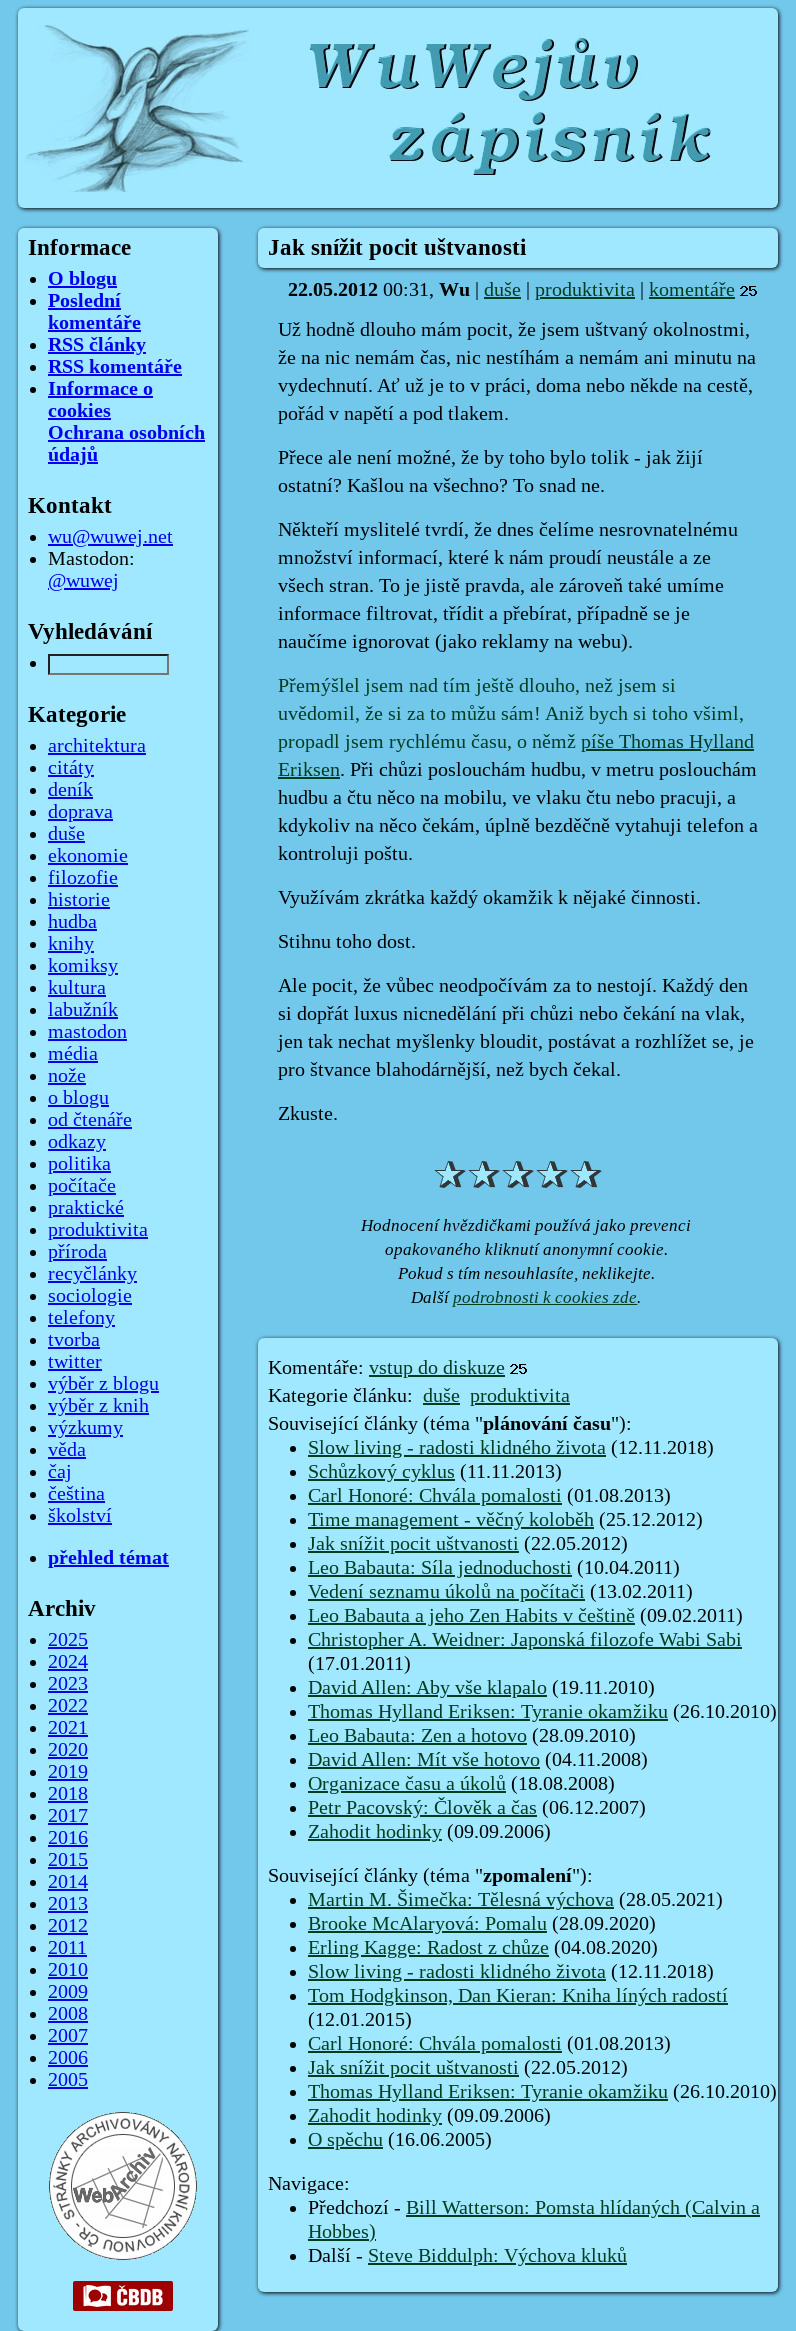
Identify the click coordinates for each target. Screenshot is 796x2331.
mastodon (87, 1032)
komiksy (83, 966)
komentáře (692, 290)
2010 (68, 1970)
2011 (67, 1948)
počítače (82, 1186)
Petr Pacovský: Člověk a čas (422, 1808)
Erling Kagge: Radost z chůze (428, 1948)
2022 (68, 1706)
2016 (68, 1838)
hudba (72, 922)
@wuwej (83, 581)
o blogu (78, 1098)
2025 (68, 1640)
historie (79, 900)
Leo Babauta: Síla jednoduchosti (440, 1568)
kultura (77, 988)
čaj (60, 1472)
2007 (68, 2036)
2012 (68, 1926)
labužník (83, 1010)
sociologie (90, 1296)
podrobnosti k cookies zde (545, 1297)
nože (67, 1076)
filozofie (83, 878)
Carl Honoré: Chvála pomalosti (435, 1496)
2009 (68, 1992)
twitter (75, 1362)
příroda (77, 1252)
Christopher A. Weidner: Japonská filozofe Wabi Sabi (525, 1640)
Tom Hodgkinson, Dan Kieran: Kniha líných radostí (518, 1996)
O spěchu (345, 2140)
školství (80, 1516)
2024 (68, 1662)
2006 (68, 2058)
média (73, 1054)
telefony (81, 1318)
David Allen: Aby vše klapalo (427, 1688)
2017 (68, 1816)
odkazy (77, 1142)
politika (79, 1164)
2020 (68, 1750)
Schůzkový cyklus (381, 1472)
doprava (80, 812)
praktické (86, 1208)
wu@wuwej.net (110, 537)
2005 (68, 2080)
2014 (68, 1882)
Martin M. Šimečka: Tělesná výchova (461, 1900)
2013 (68, 1904)
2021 (68, 1728)
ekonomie (88, 856)
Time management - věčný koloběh (451, 1520)
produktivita (585, 290)
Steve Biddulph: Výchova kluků (497, 2256)
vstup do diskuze (437, 1368)
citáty (71, 768)
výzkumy (85, 1428)
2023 (68, 1684)
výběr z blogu (103, 1384)
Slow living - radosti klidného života (457, 1448)
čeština (76, 1494)
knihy (71, 944)
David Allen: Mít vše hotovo (424, 1760)
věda (67, 1450)
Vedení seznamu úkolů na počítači (446, 1592)
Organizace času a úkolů (407, 1784)
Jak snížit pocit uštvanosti (413, 1544)
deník (70, 790)
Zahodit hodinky (375, 1832)
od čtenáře (90, 1120)
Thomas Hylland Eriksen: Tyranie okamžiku (488, 1712)
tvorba (74, 1340)
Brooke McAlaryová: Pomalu (427, 1924)
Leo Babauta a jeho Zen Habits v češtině (471, 1616)
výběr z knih (98, 1406)
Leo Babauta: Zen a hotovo (417, 1736)
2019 (68, 1772)
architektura (97, 746)
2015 (68, 1860)
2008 (68, 2014)
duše (502, 290)
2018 (68, 1794)
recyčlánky (92, 1274)
